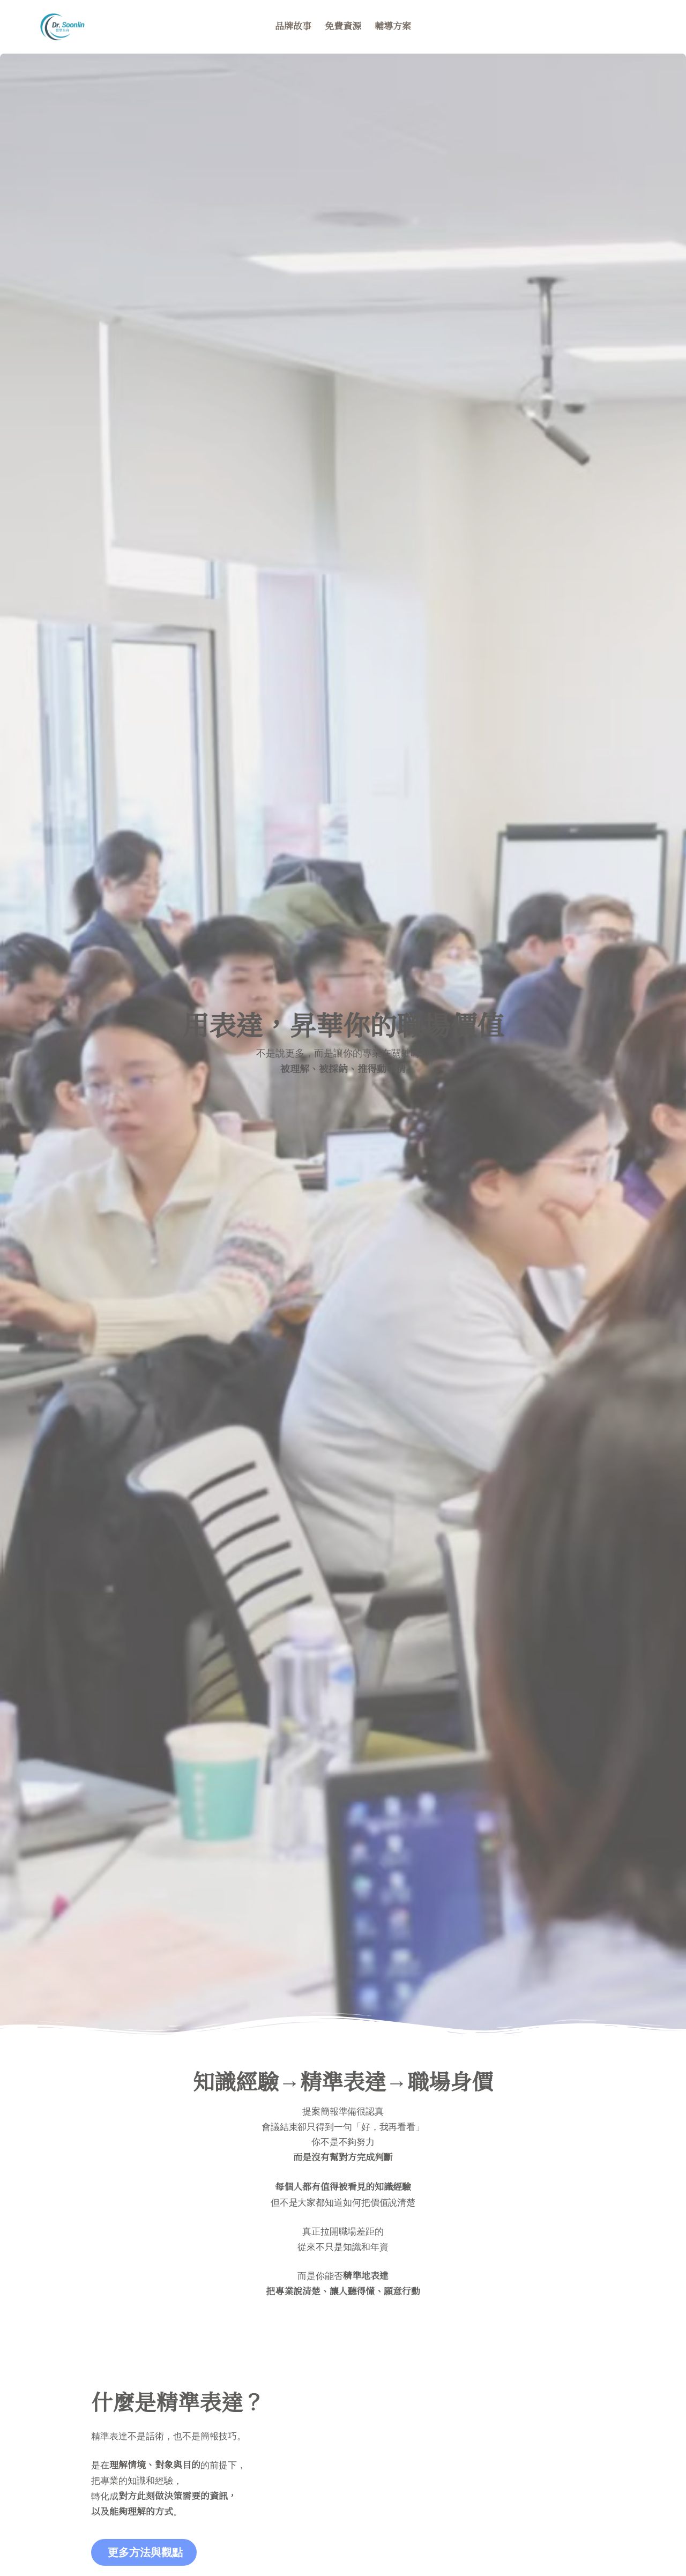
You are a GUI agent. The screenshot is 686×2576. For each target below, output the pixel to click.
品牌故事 (293, 26)
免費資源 (343, 26)
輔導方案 (393, 26)
